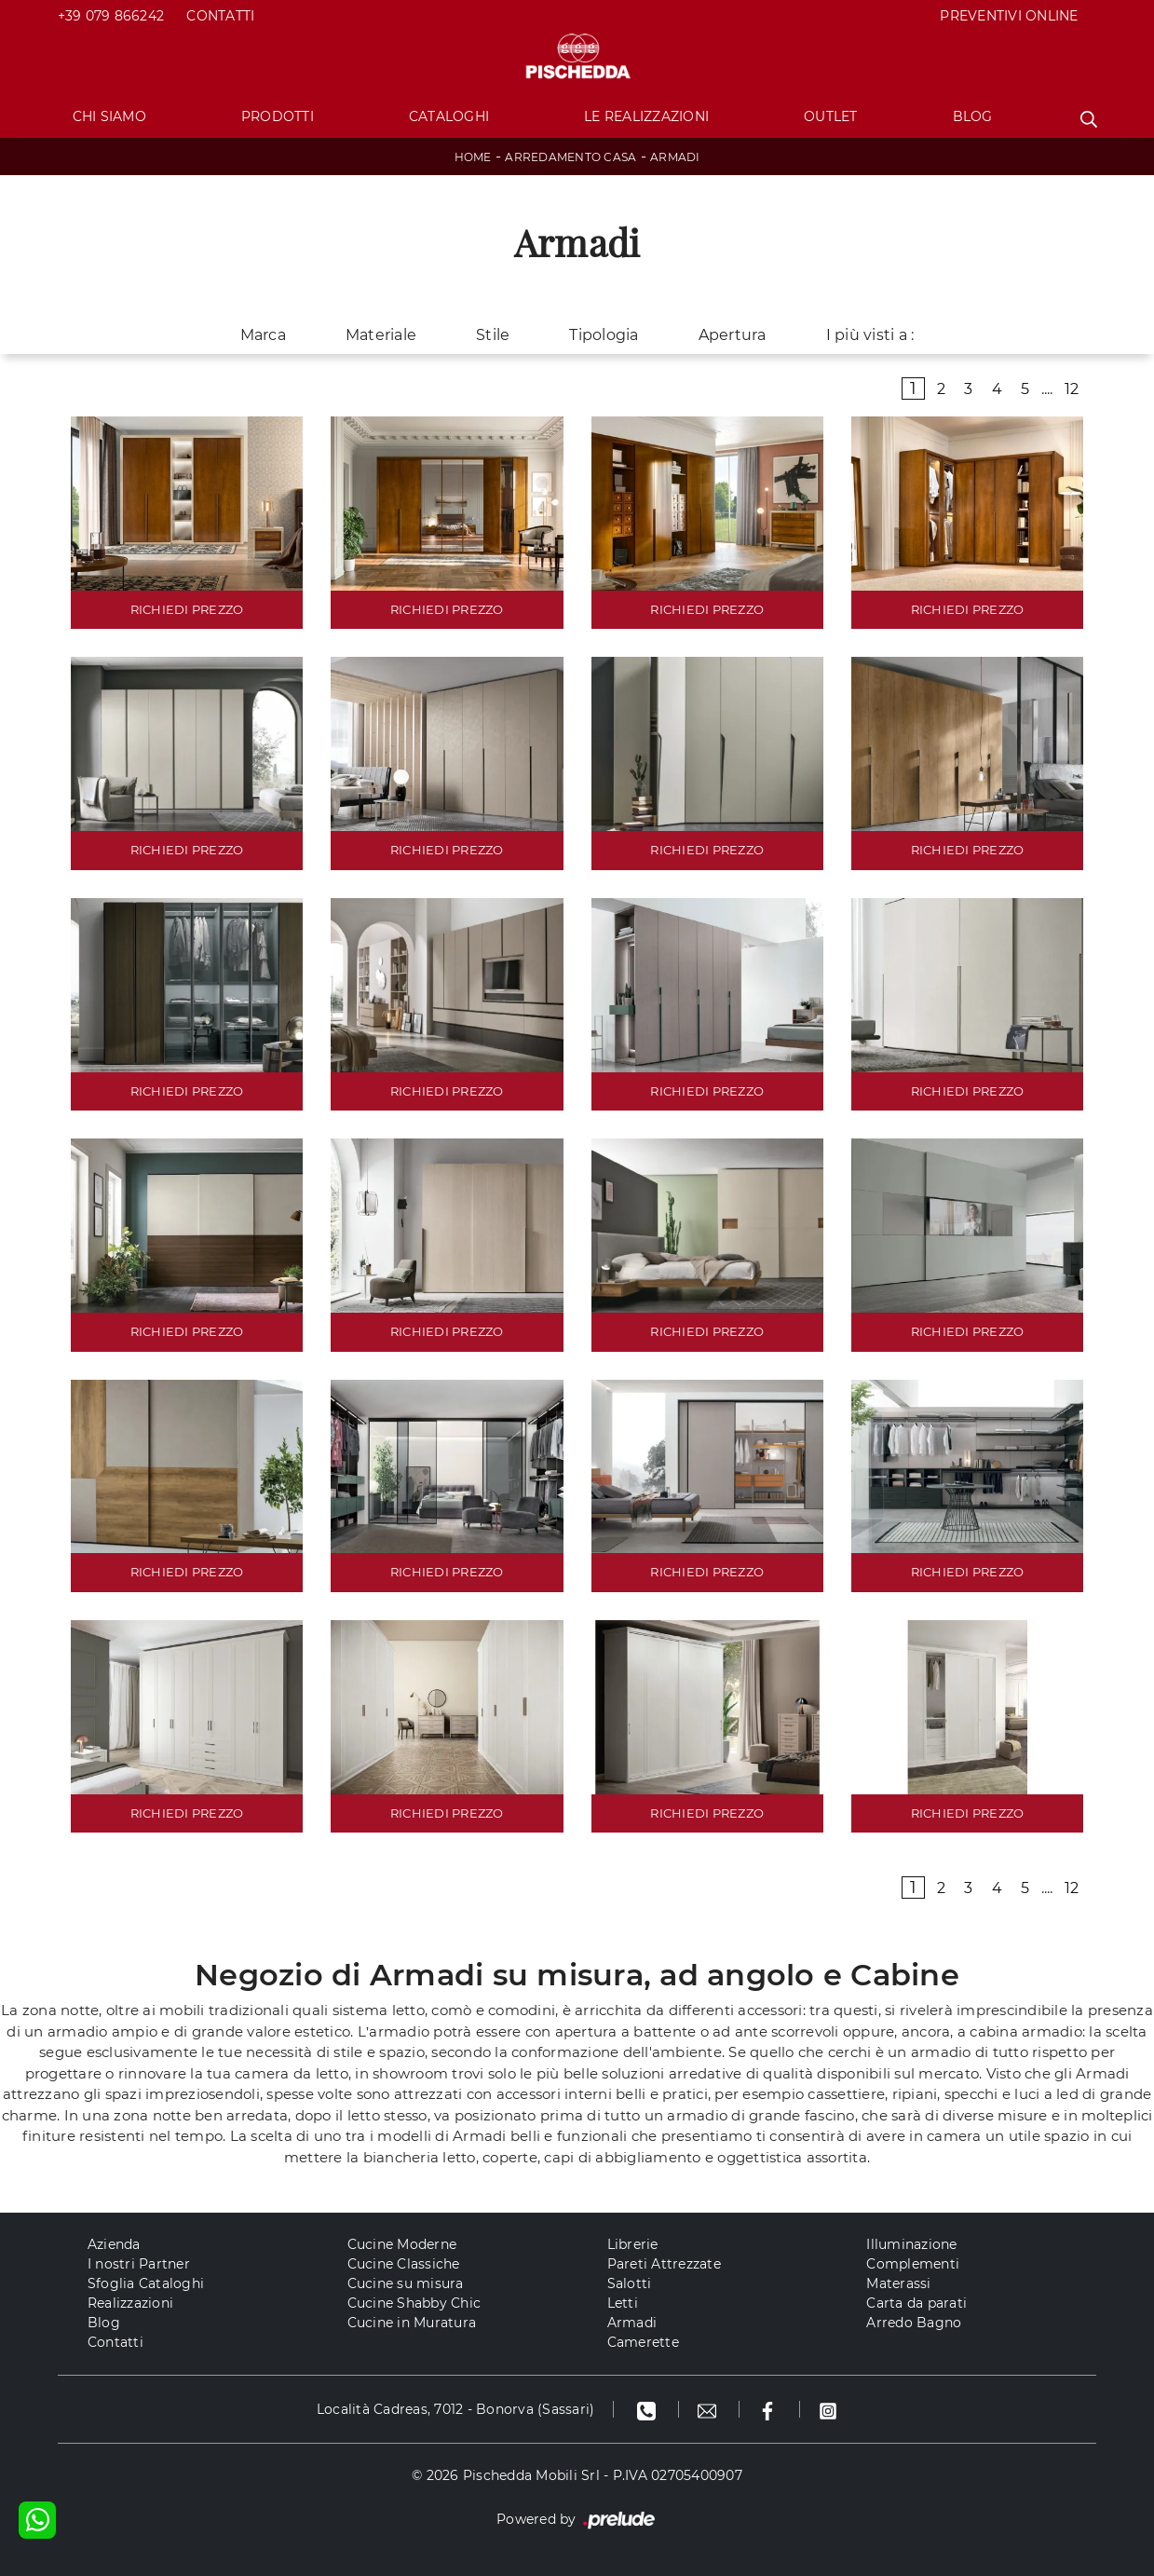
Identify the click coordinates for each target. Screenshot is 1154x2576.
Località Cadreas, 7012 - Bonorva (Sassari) (456, 2409)
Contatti (220, 15)
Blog (973, 116)
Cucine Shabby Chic (414, 2303)
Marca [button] (263, 335)
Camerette (643, 2342)
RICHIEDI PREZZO (187, 609)
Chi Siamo (109, 116)
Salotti (629, 2283)
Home (473, 157)
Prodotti (277, 116)
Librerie (632, 2244)
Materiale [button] (381, 335)
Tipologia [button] (603, 335)
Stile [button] (492, 335)
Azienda (114, 2244)
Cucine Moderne (402, 2244)
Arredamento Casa (570, 157)
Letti (622, 2303)
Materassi (898, 2283)
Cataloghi (449, 116)
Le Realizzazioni (646, 116)
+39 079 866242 (111, 15)
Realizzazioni (130, 2303)
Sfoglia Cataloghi (146, 2283)
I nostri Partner (139, 2264)
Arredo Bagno (913, 2322)
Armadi (675, 157)
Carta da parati (916, 2303)
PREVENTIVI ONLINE (1009, 15)
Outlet (831, 116)
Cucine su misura (405, 2283)
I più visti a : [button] (870, 335)
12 (1072, 389)
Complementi (912, 2264)
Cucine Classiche (403, 2264)
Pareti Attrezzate (664, 2264)
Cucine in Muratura (412, 2322)
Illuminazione (911, 2244)
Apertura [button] (733, 335)
